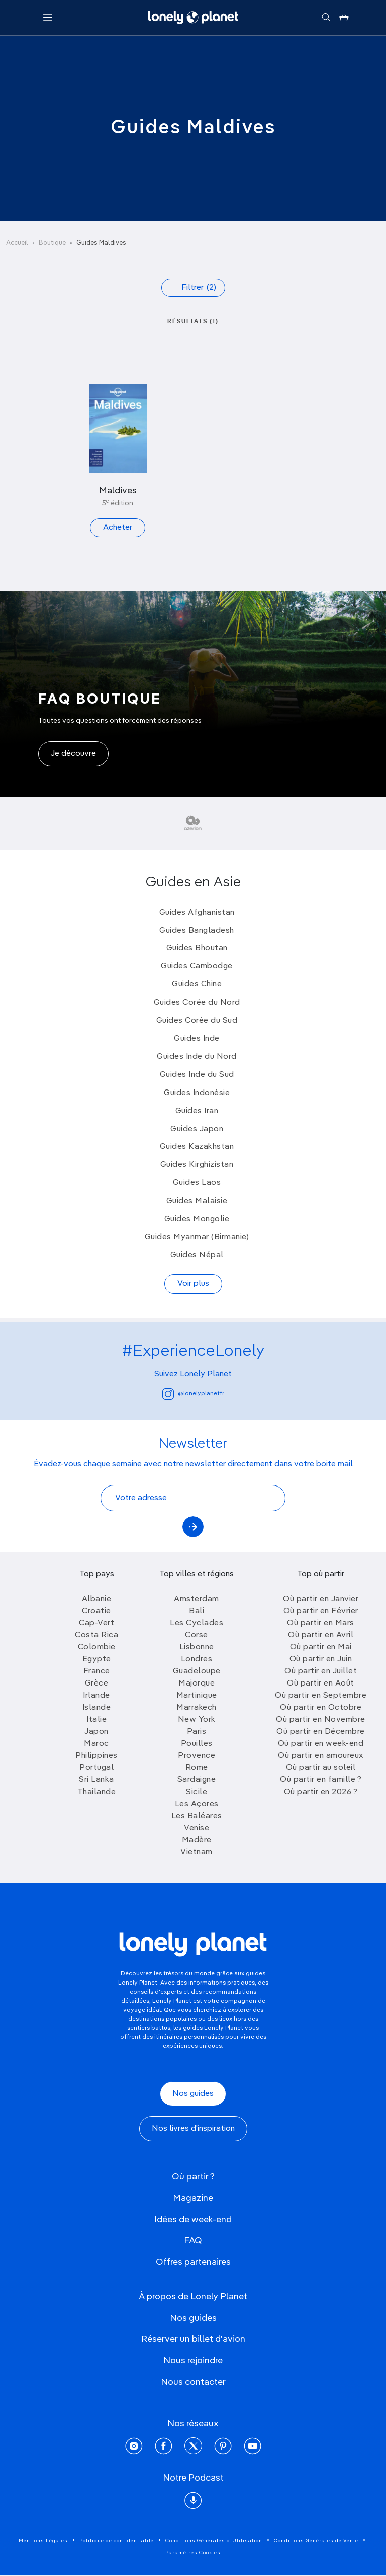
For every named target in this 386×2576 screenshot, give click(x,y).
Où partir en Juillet (320, 1671)
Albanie (97, 1599)
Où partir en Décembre (320, 1732)
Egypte (96, 1659)
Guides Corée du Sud (197, 1021)
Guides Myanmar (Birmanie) (197, 1237)
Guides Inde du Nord (197, 1057)
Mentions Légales (43, 2540)
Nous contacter (193, 2382)
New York (197, 1720)
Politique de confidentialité (116, 2540)
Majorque (196, 1683)
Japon (96, 1732)
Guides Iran (197, 1111)
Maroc (96, 1744)
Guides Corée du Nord (197, 1003)
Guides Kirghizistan (197, 1165)
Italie (96, 1720)
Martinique (196, 1696)
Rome (196, 1768)
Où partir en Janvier (320, 1599)
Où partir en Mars (320, 1623)
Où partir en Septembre (320, 1696)
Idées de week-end (193, 2219)
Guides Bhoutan (197, 948)
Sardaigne (196, 1780)
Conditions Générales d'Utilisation (213, 2540)
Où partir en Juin (321, 1659)
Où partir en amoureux (320, 1756)
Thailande (96, 1792)
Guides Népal (197, 1255)
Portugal (96, 1768)
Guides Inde (197, 1039)
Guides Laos (197, 1183)
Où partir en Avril (320, 1635)
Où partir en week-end (321, 1744)
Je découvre (73, 754)
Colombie (97, 1647)
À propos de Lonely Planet (193, 2296)
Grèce (97, 1683)
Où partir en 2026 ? (321, 1792)
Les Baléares (196, 1816)
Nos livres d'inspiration (193, 2129)
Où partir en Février (320, 1611)
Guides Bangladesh (196, 931)
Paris (197, 1732)
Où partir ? (193, 2177)
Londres (197, 1659)
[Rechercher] (326, 17)
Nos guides (193, 2094)
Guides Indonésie (197, 1093)
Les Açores (197, 1804)
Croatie (96, 1611)
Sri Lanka (96, 1780)
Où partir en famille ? (320, 1780)
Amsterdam (196, 1599)
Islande (96, 1708)
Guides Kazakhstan (197, 1147)
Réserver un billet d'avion (193, 2339)
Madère (197, 1840)
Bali (196, 1611)
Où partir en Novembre (320, 1720)
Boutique (52, 243)
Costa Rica (96, 1635)
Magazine (193, 2198)
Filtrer (198, 288)
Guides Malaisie (197, 1201)
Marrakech (196, 1708)
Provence (196, 1756)
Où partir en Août (320, 1683)
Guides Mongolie (197, 1219)
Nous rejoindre (193, 2360)
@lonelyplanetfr (193, 1394)
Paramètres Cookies (193, 2552)
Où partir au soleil (321, 1768)
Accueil (17, 243)
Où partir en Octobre (320, 1708)
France (96, 1671)
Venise (196, 1828)
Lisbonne (196, 1647)
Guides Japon (196, 1129)
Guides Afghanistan (197, 913)
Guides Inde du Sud (197, 1075)
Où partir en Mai (321, 1647)
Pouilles (197, 1744)
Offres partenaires (193, 2262)
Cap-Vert (96, 1623)
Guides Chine (197, 984)
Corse (196, 1635)
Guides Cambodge (197, 966)
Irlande (96, 1696)
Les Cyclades (196, 1623)
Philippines (96, 1756)
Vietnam (196, 1852)
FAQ (193, 2240)
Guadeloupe (197, 1671)
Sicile (196, 1792)
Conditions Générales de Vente (316, 2540)
